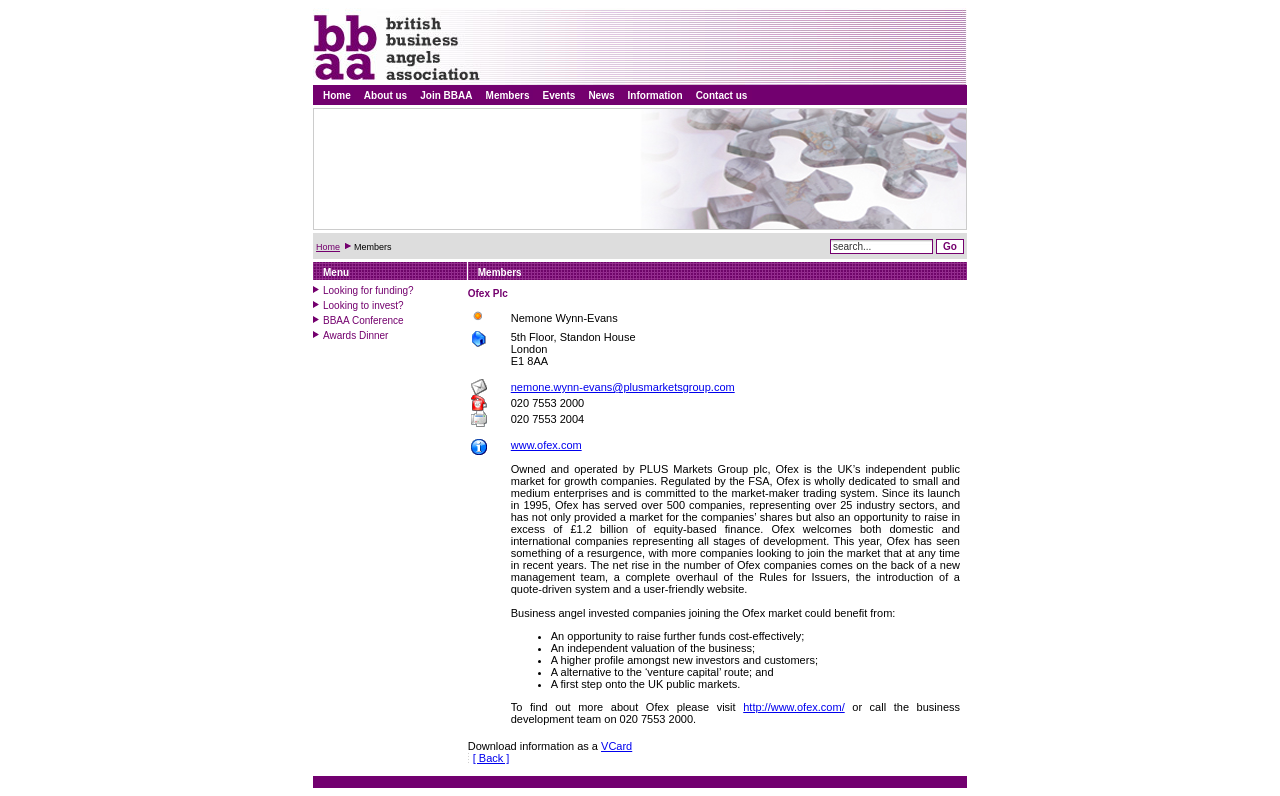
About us (385, 95)
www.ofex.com (546, 445)
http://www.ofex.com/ (793, 707)
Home (337, 95)
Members (508, 95)
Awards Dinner (355, 335)
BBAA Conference (363, 320)
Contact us (722, 95)
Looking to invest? (363, 305)
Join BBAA (446, 95)
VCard (616, 746)
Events (559, 95)
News (601, 95)
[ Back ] (491, 758)
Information (655, 95)
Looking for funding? (368, 290)
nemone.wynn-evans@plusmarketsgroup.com (623, 387)
